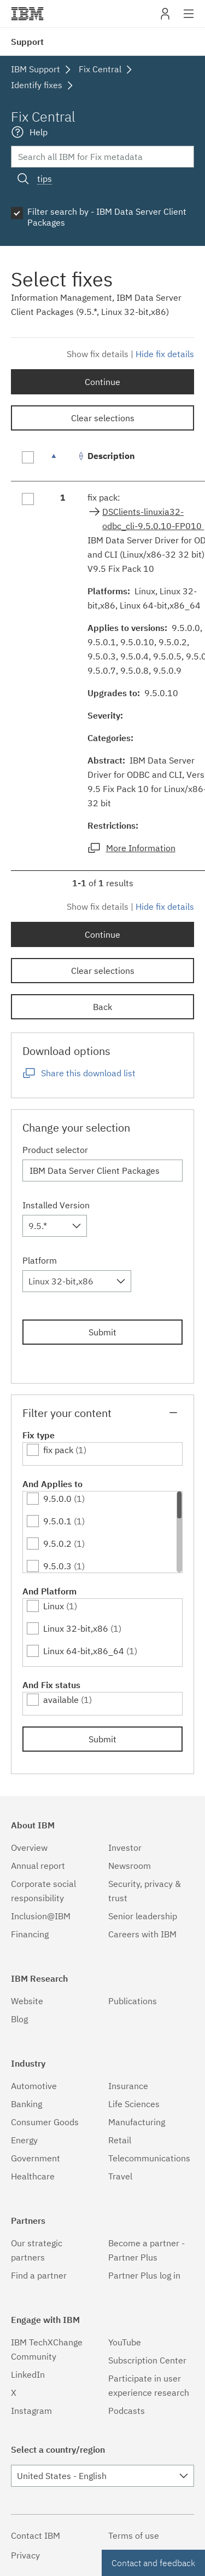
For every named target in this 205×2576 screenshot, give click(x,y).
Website (27, 2000)
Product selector (55, 1149)
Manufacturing (136, 2121)
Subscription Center (147, 2360)
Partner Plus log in (144, 2275)
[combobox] (54, 1226)
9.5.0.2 (57, 1543)
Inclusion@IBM (41, 1916)
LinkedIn (28, 2374)
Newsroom (129, 1865)
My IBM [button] (165, 17)
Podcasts (126, 2410)
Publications (132, 2000)
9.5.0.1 (57, 1521)
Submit (102, 1332)
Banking (26, 2103)
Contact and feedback (153, 2562)
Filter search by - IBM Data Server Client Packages (106, 217)
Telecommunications (149, 2158)
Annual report (38, 1865)
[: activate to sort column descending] (63, 461)
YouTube (124, 2342)
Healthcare (33, 2176)
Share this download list (88, 1073)
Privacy (25, 2555)
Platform (39, 1260)
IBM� (27, 13)
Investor (125, 1847)
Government (35, 2158)
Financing (30, 1934)
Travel (120, 2176)
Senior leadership (142, 1916)
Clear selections (102, 417)
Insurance (128, 2085)
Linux (53, 1605)
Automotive (34, 2085)
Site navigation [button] (189, 19)
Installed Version (56, 1205)
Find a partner (39, 2275)
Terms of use (133, 2535)
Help (39, 132)
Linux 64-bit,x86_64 (83, 1650)
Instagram (31, 2410)
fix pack (58, 1449)
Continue (102, 381)
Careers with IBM (142, 1934)
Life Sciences (134, 2103)
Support (27, 41)
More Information (140, 847)
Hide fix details (165, 353)
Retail (119, 2140)
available (61, 1699)
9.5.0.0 (57, 1498)
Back (102, 1006)
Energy (24, 2140)
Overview (29, 1847)
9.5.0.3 (57, 1565)
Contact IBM (35, 2535)
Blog (19, 2018)
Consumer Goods (45, 2121)
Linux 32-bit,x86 (75, 1628)
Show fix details (97, 353)
